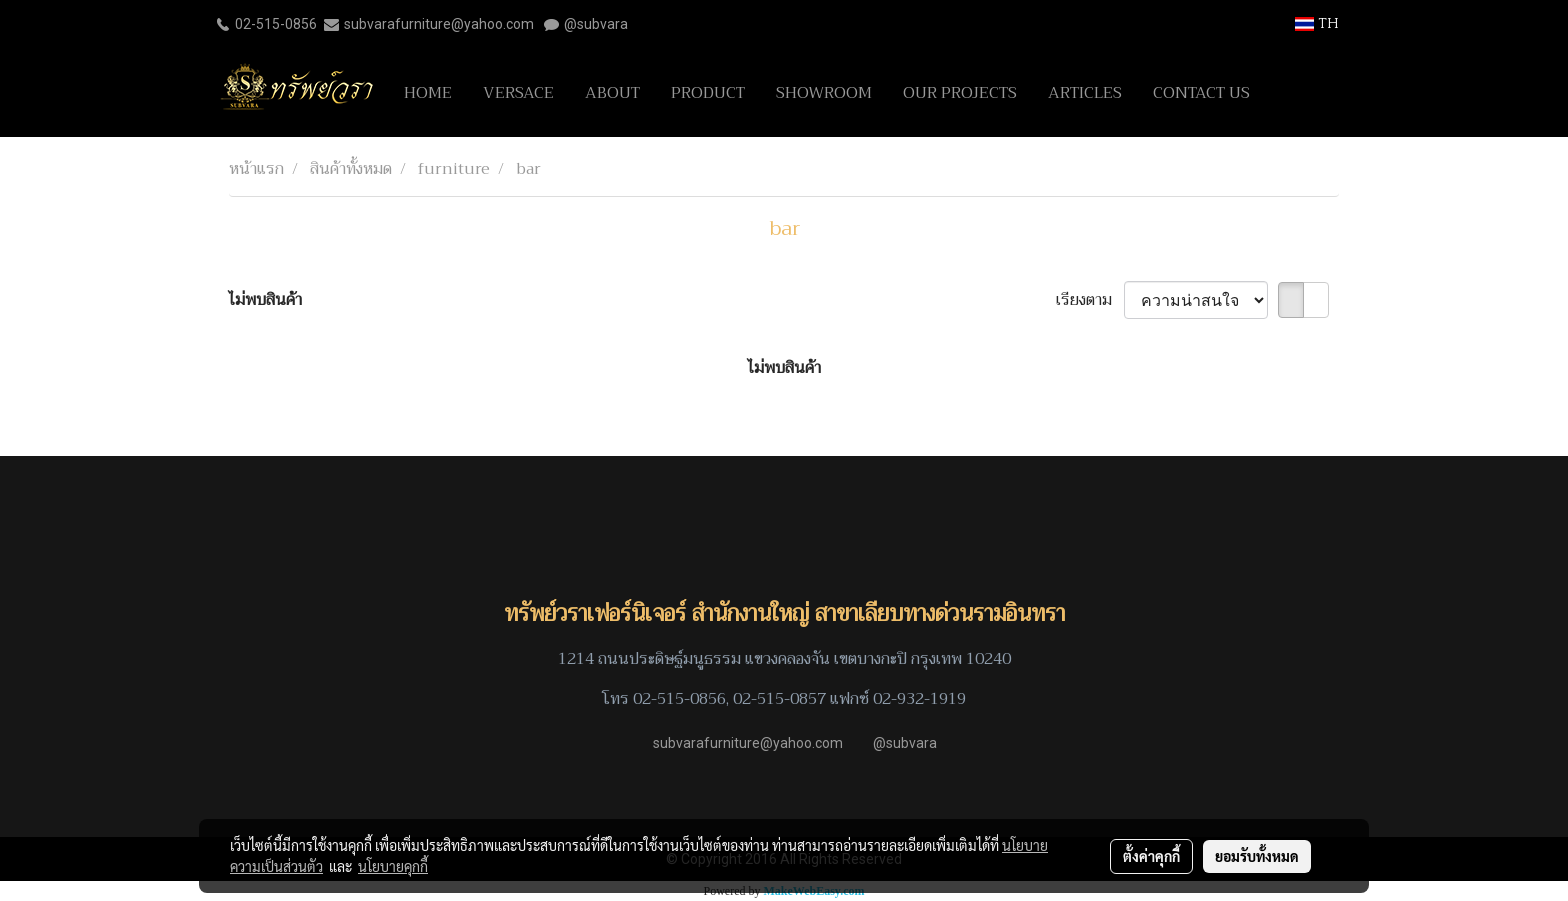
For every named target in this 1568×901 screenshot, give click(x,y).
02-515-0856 (276, 24)
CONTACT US (1201, 93)
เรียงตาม (1090, 300)
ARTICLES (1085, 93)
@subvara (596, 24)
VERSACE (518, 93)
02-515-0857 (779, 699)
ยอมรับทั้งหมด (1257, 856)
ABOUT (612, 93)
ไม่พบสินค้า (265, 300)
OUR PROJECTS (960, 93)
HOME (428, 93)
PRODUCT (708, 93)
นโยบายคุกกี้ (393, 866)
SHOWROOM (824, 93)
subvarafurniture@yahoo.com (439, 24)
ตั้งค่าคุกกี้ (1151, 856)
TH (1317, 23)
